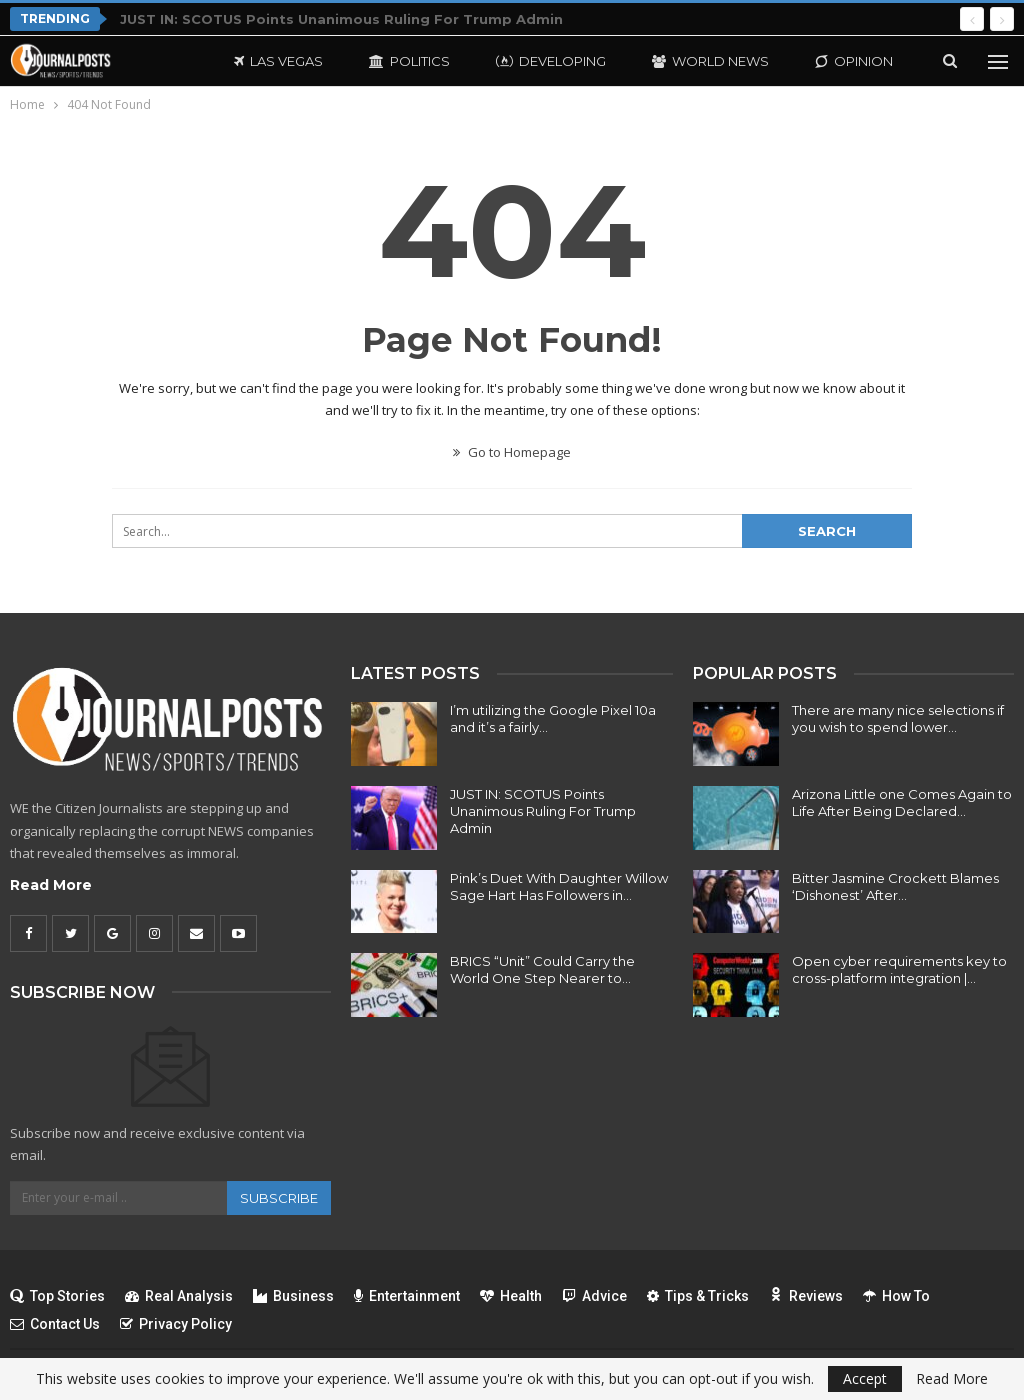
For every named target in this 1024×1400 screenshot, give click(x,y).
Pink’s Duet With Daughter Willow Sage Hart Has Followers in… (559, 886)
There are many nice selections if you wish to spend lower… (898, 718)
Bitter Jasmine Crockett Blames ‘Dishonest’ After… (895, 886)
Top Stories (57, 1296)
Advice (594, 1296)
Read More (51, 885)
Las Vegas (278, 61)
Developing (551, 61)
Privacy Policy (176, 1324)
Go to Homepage (512, 452)
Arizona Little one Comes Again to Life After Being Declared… (902, 802)
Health (511, 1296)
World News (710, 61)
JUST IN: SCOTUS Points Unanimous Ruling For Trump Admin (341, 19)
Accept (865, 1378)
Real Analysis (179, 1296)
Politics (409, 61)
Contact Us (55, 1324)
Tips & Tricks (698, 1296)
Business (293, 1296)
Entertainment (407, 1296)
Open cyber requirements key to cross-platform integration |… (899, 969)
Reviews (806, 1296)
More (835, 61)
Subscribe (279, 1198)
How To (896, 1296)
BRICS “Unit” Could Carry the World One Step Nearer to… (542, 969)
